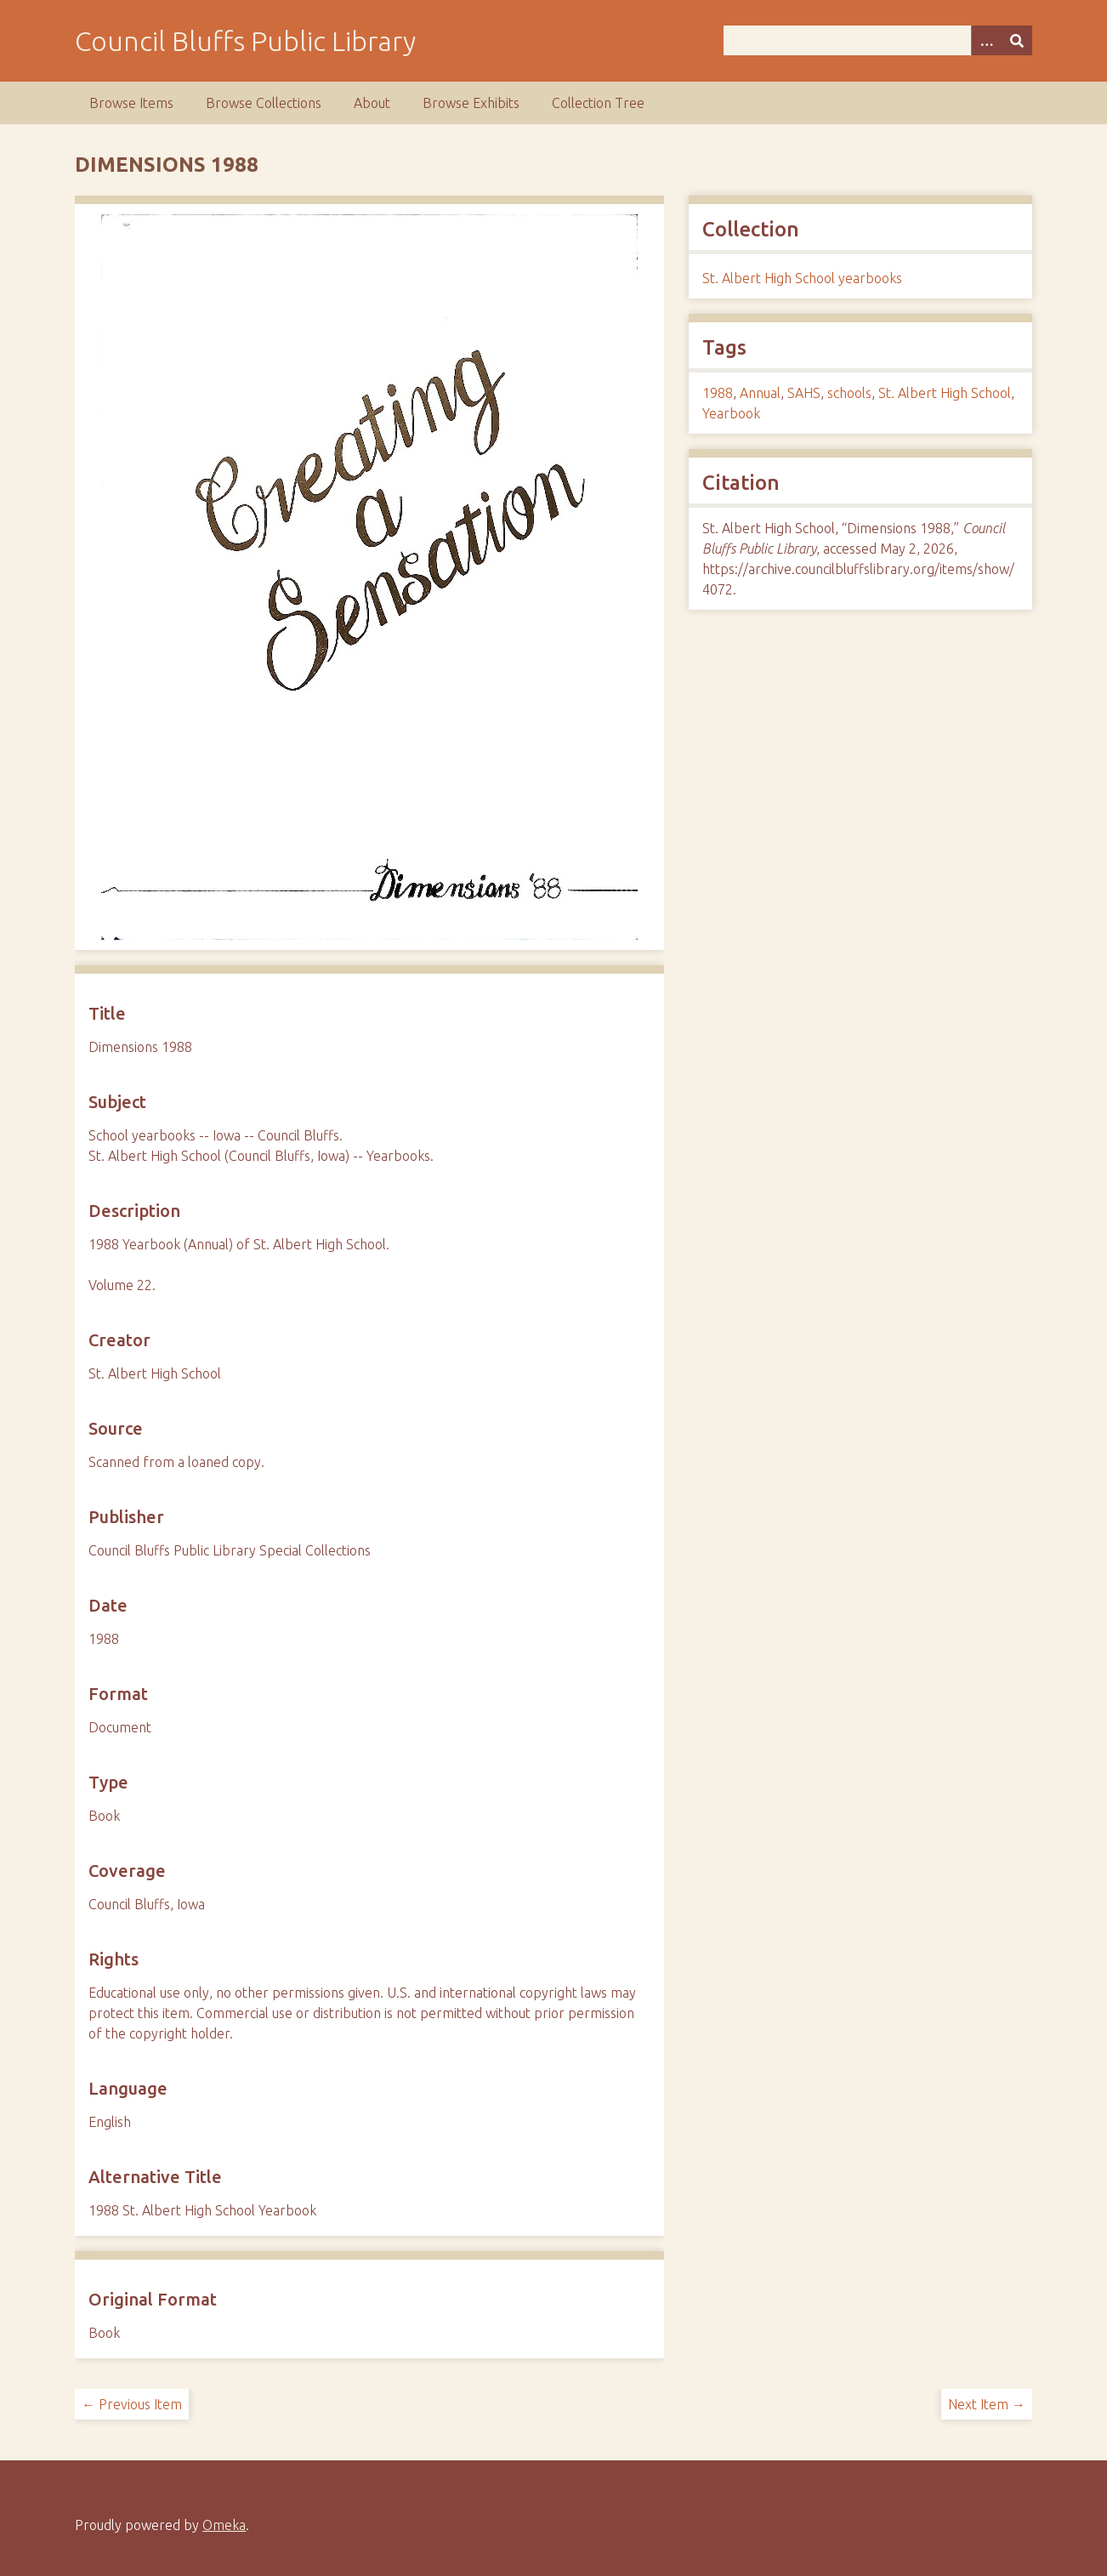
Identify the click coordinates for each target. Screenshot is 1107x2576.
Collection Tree (598, 103)
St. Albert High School (944, 393)
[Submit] (1017, 40)
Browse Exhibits (471, 103)
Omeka (224, 2525)
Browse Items (131, 103)
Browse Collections (263, 103)
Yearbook (731, 413)
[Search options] (986, 40)
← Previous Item (132, 2404)
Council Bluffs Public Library (245, 41)
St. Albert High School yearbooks (802, 278)
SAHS (803, 393)
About (372, 103)
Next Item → (986, 2404)
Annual (760, 393)
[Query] (877, 40)
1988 (717, 393)
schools (849, 393)
